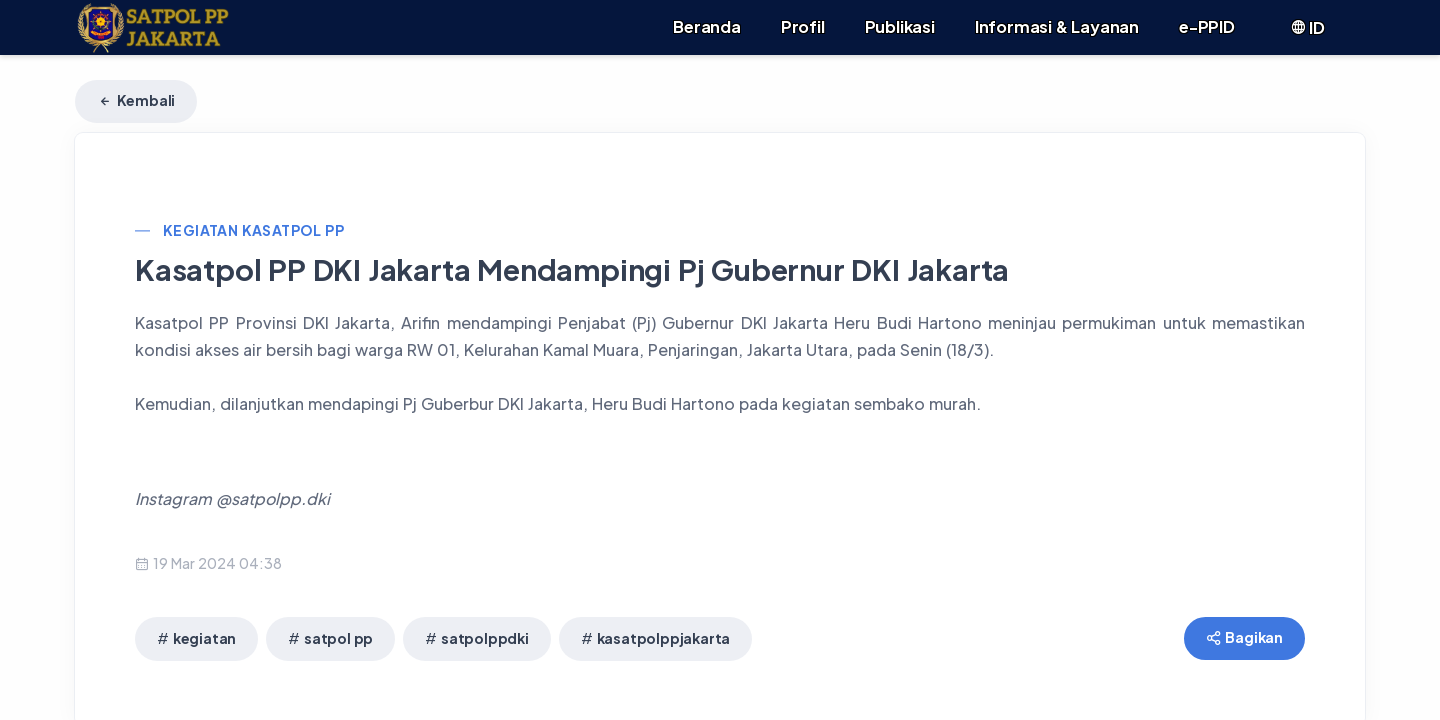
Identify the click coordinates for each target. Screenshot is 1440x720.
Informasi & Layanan (1057, 26)
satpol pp (338, 638)
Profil (803, 26)
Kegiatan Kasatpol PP (253, 230)
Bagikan (1244, 637)
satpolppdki (485, 638)
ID (1307, 27)
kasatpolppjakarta (664, 638)
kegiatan (204, 638)
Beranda (707, 26)
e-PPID (1207, 26)
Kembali (136, 100)
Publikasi (900, 26)
